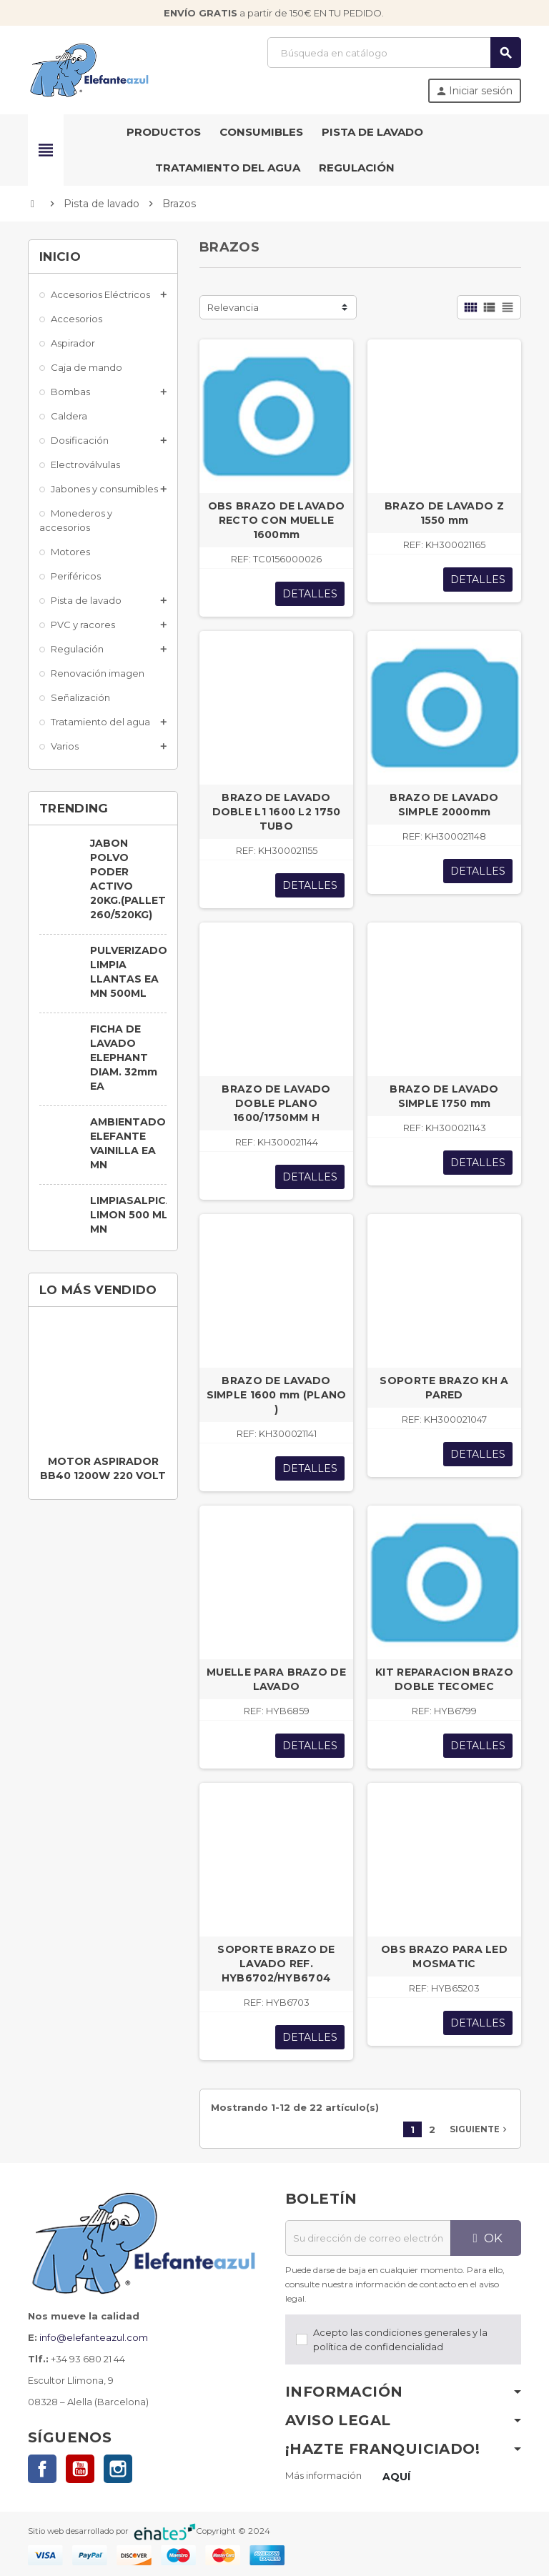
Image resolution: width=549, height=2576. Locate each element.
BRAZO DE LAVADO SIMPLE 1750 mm (444, 1096)
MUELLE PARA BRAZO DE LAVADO (276, 1679)
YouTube (80, 2469)
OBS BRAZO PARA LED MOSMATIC (444, 1956)
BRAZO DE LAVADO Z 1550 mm (444, 513)
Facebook (42, 2469)
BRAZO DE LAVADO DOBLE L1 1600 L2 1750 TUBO (276, 811)
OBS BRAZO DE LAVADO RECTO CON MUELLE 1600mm (276, 520)
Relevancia (233, 307)
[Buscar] (393, 52)
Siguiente (480, 2129)
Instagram (118, 2469)
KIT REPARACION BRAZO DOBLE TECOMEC (444, 1679)
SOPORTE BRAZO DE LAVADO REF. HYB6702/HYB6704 (276, 1963)
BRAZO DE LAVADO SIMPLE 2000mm (444, 804)
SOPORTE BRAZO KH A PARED (444, 1387)
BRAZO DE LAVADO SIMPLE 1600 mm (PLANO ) (277, 1395)
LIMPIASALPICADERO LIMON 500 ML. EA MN (147, 1214)
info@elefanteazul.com (93, 2337)
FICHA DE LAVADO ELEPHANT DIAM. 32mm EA (123, 1058)
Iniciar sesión (474, 90)
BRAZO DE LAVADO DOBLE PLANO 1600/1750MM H (276, 1103)
